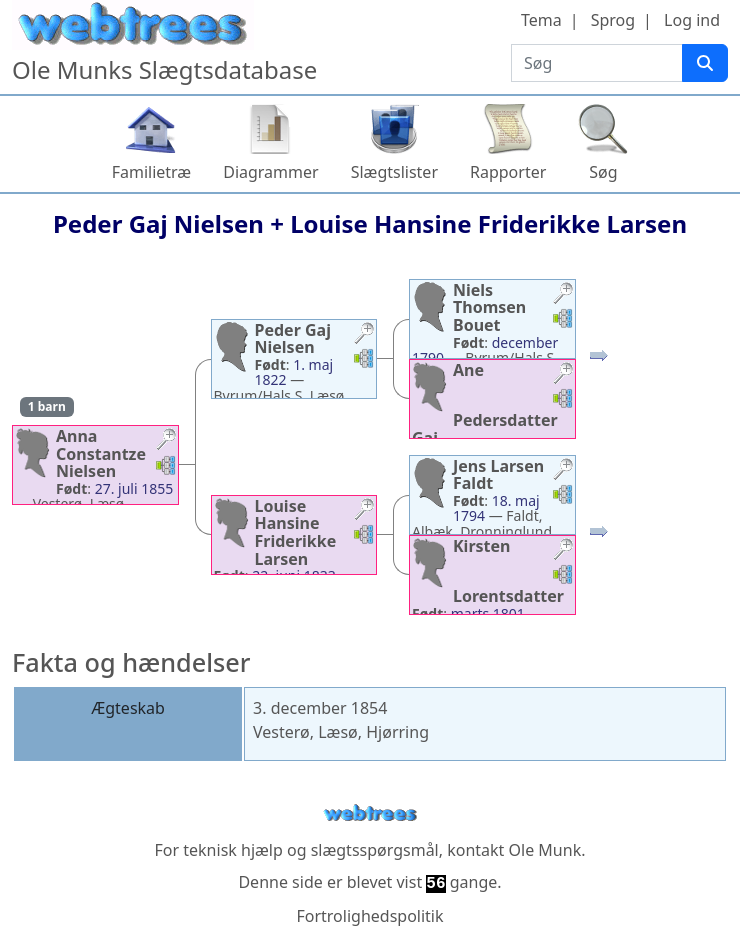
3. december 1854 (320, 708)
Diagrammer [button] (270, 172)
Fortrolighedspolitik (369, 916)
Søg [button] (603, 172)
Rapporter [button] (508, 172)
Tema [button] (541, 20)
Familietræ (152, 172)
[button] (166, 441)
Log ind (692, 20)
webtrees (370, 813)
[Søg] (705, 63)
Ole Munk (545, 850)
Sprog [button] (613, 20)
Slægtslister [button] (394, 172)
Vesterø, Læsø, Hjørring (341, 732)
